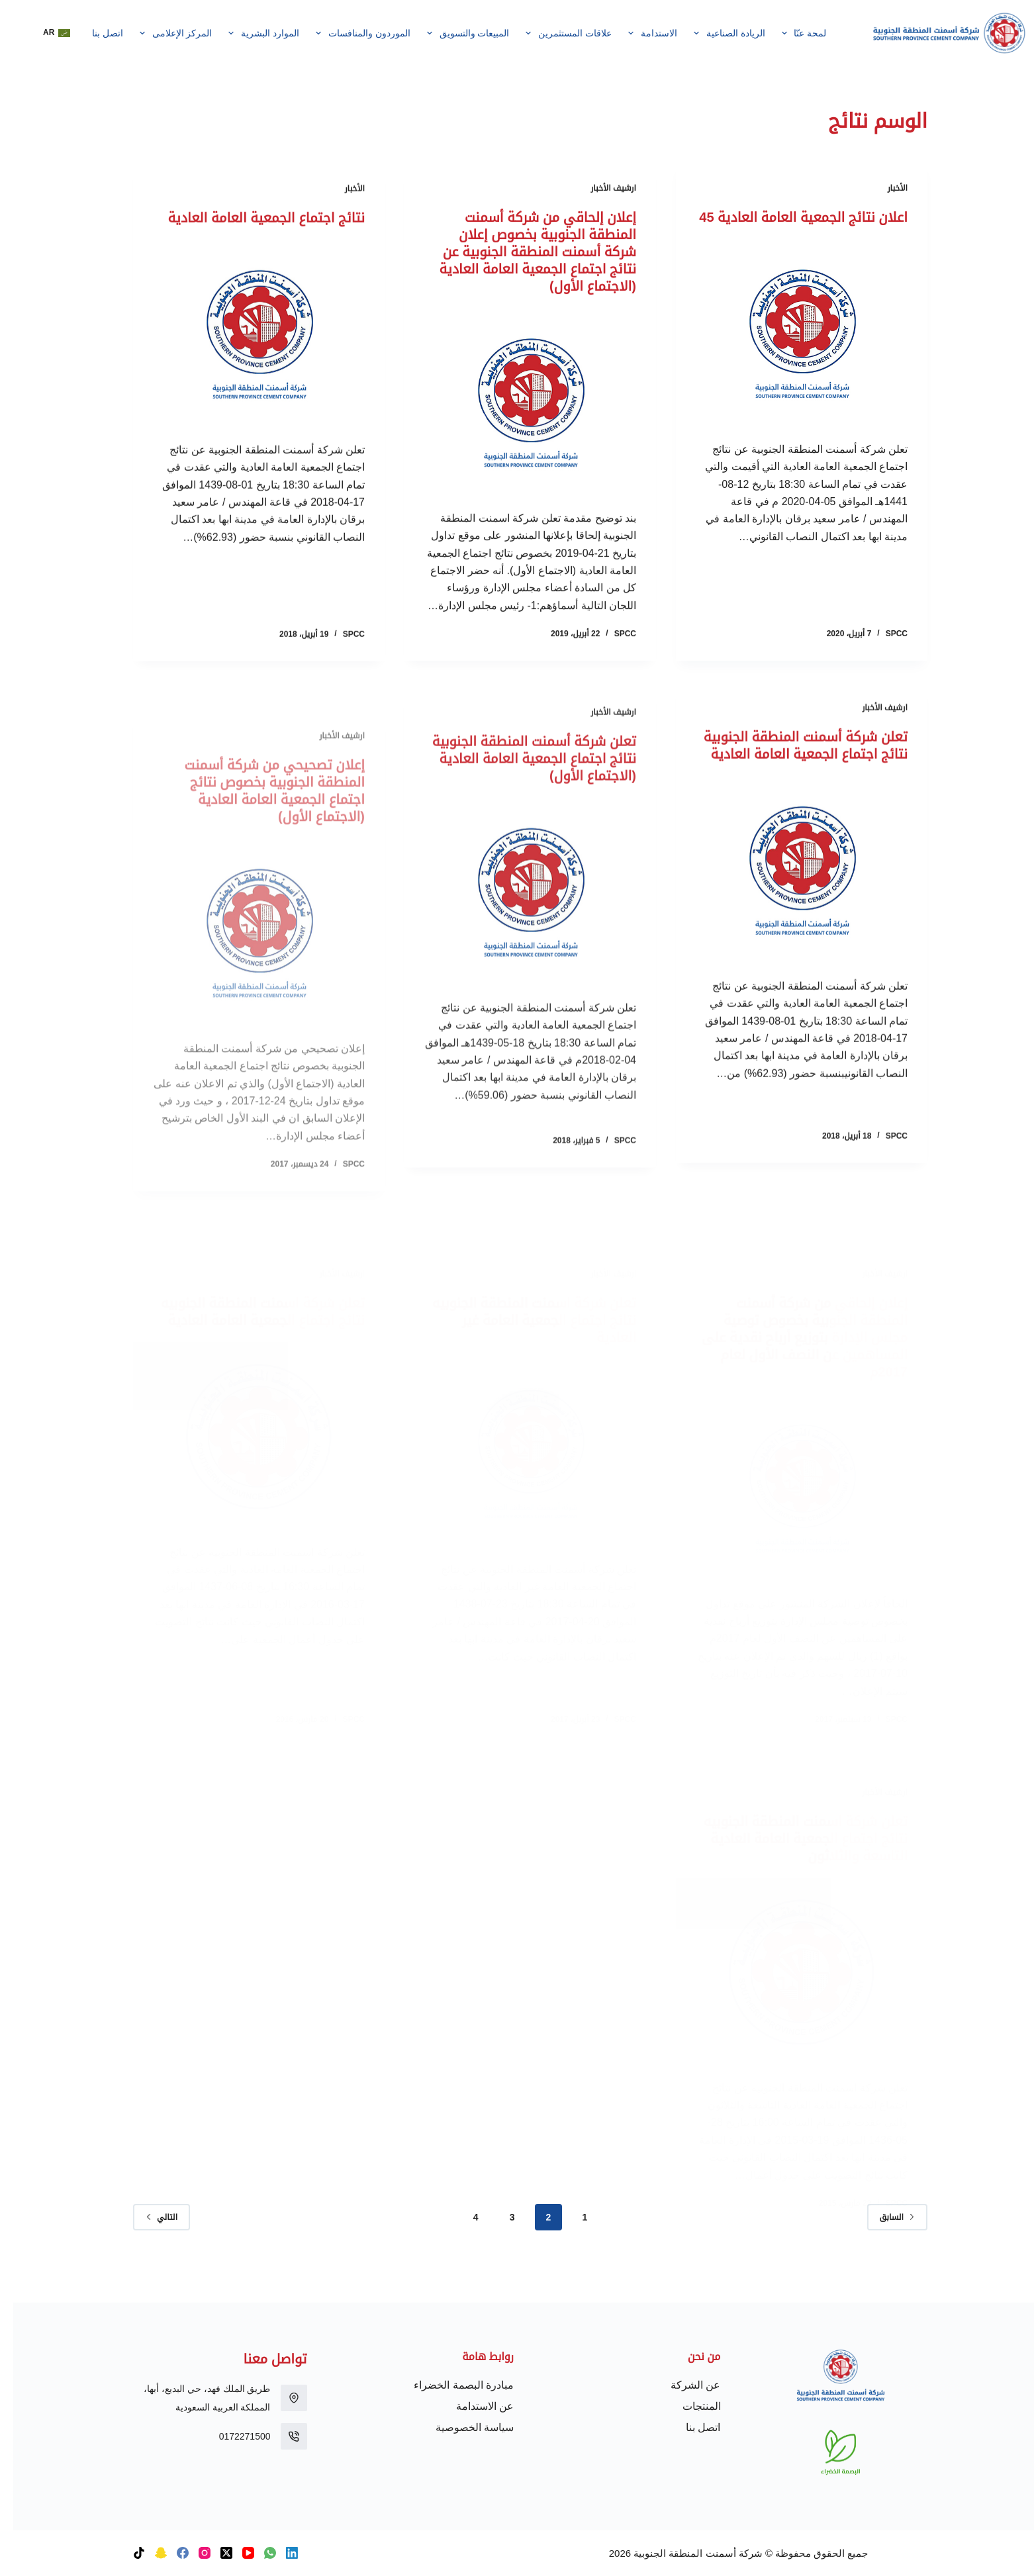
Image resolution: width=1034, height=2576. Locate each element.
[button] (43, 33)
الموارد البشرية (248, 33)
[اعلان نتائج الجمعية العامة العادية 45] (788, 334)
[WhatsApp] (257, 2553)
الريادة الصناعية (713, 33)
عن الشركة (682, 2385)
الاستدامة (637, 33)
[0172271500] (280, 2436)
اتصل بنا (94, 33)
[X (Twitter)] (213, 2553)
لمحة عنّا (788, 33)
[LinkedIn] (279, 2553)
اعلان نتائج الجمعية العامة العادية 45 (790, 218)
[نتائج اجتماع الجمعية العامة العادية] (245, 353)
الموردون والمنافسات (347, 33)
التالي (148, 2217)
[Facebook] (169, 2553)
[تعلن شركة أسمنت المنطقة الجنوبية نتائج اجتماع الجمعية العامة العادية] (788, 910)
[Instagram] (191, 2553)
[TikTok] (126, 2553)
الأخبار (884, 188)
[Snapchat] (148, 2553)
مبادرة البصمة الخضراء (450, 2385)
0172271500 (232, 2436)
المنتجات (688, 2406)
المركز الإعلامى (160, 33)
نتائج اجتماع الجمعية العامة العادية (253, 237)
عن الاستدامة (471, 2406)
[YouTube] (235, 2553)
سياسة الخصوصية (461, 2427)
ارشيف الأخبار (600, 192)
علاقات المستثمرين (553, 33)
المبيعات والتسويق (452, 33)
